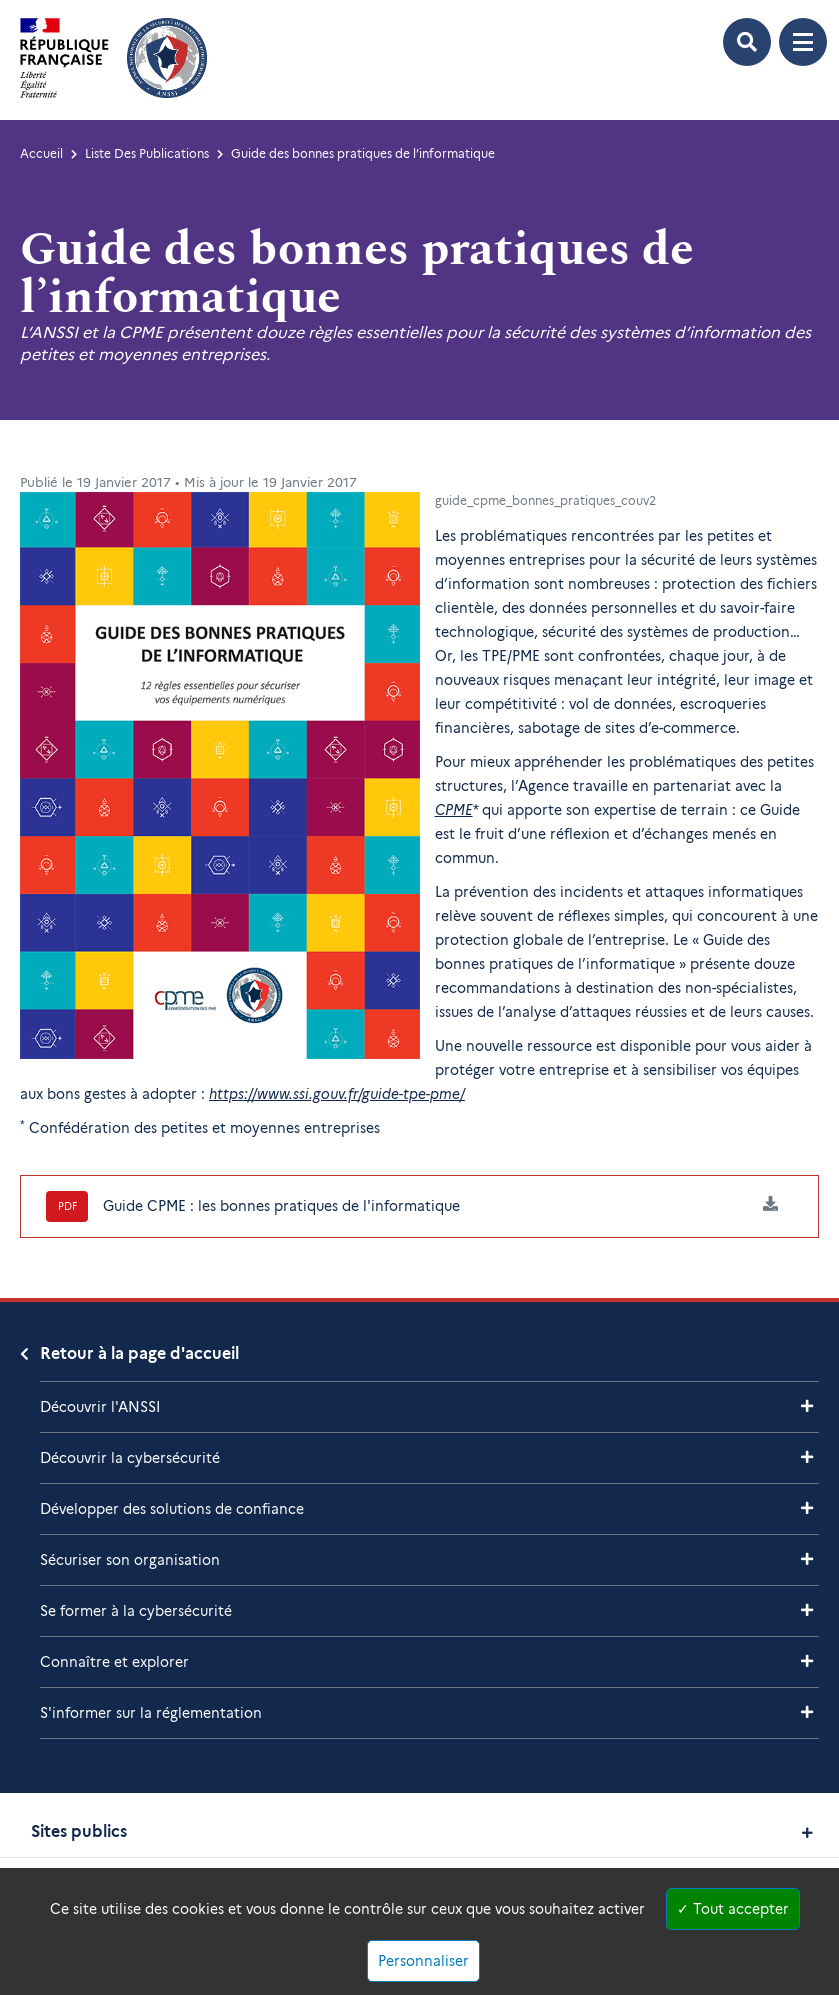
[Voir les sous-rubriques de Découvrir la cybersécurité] (807, 1457)
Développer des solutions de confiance (172, 1509)
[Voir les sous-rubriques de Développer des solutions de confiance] (807, 1508)
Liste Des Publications (147, 153)
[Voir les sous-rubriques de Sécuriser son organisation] (807, 1559)
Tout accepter (733, 1909)
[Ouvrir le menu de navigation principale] (803, 42)
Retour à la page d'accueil (139, 1353)
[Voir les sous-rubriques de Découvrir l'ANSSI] (807, 1406)
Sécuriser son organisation (130, 1560)
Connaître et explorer (114, 1662)
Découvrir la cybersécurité (130, 1458)
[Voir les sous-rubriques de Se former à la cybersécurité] (807, 1610)
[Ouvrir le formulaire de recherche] (747, 42)
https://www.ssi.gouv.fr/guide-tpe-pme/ (337, 1094)
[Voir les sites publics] (807, 1832)
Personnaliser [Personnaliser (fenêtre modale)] (423, 1961)
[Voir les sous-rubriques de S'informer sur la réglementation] (807, 1712)
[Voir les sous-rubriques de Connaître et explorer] (807, 1661)
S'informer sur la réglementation (151, 1713)
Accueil (41, 153)
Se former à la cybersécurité (136, 1611)
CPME (454, 810)
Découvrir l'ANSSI (100, 1407)
